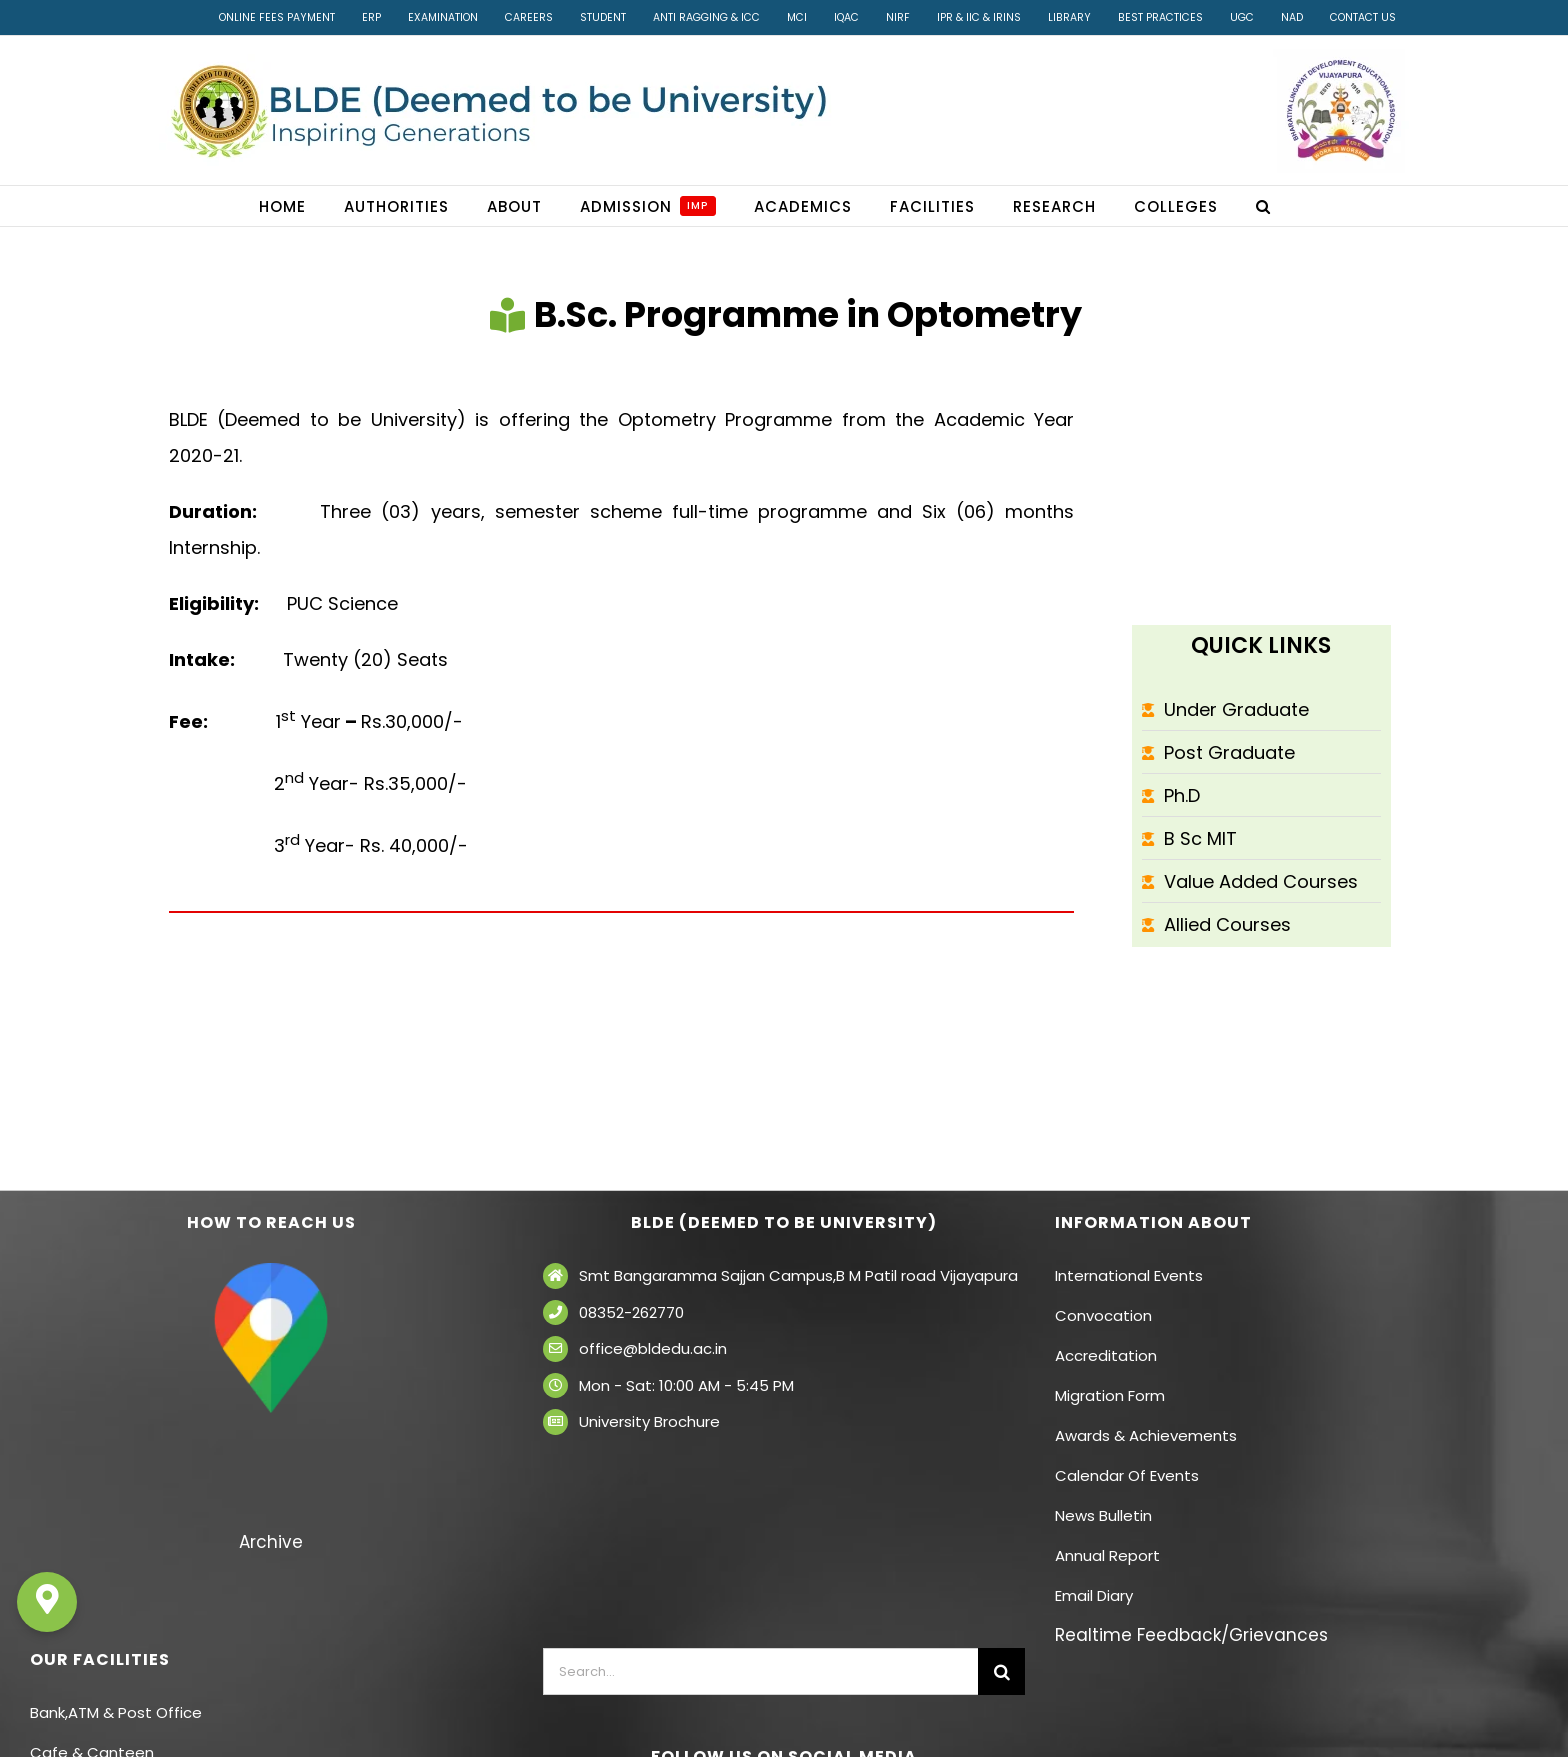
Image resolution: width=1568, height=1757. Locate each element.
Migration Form (1110, 1395)
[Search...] (761, 1671)
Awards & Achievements (1146, 1435)
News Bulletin (1103, 1515)
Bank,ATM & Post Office (116, 1712)
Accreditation (1106, 1355)
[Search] (1001, 1671)
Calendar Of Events (1127, 1475)
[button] (1263, 206)
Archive (271, 1542)
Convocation (1103, 1315)
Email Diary (1094, 1595)
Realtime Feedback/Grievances (1191, 1635)
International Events (1129, 1275)
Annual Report (1107, 1555)
